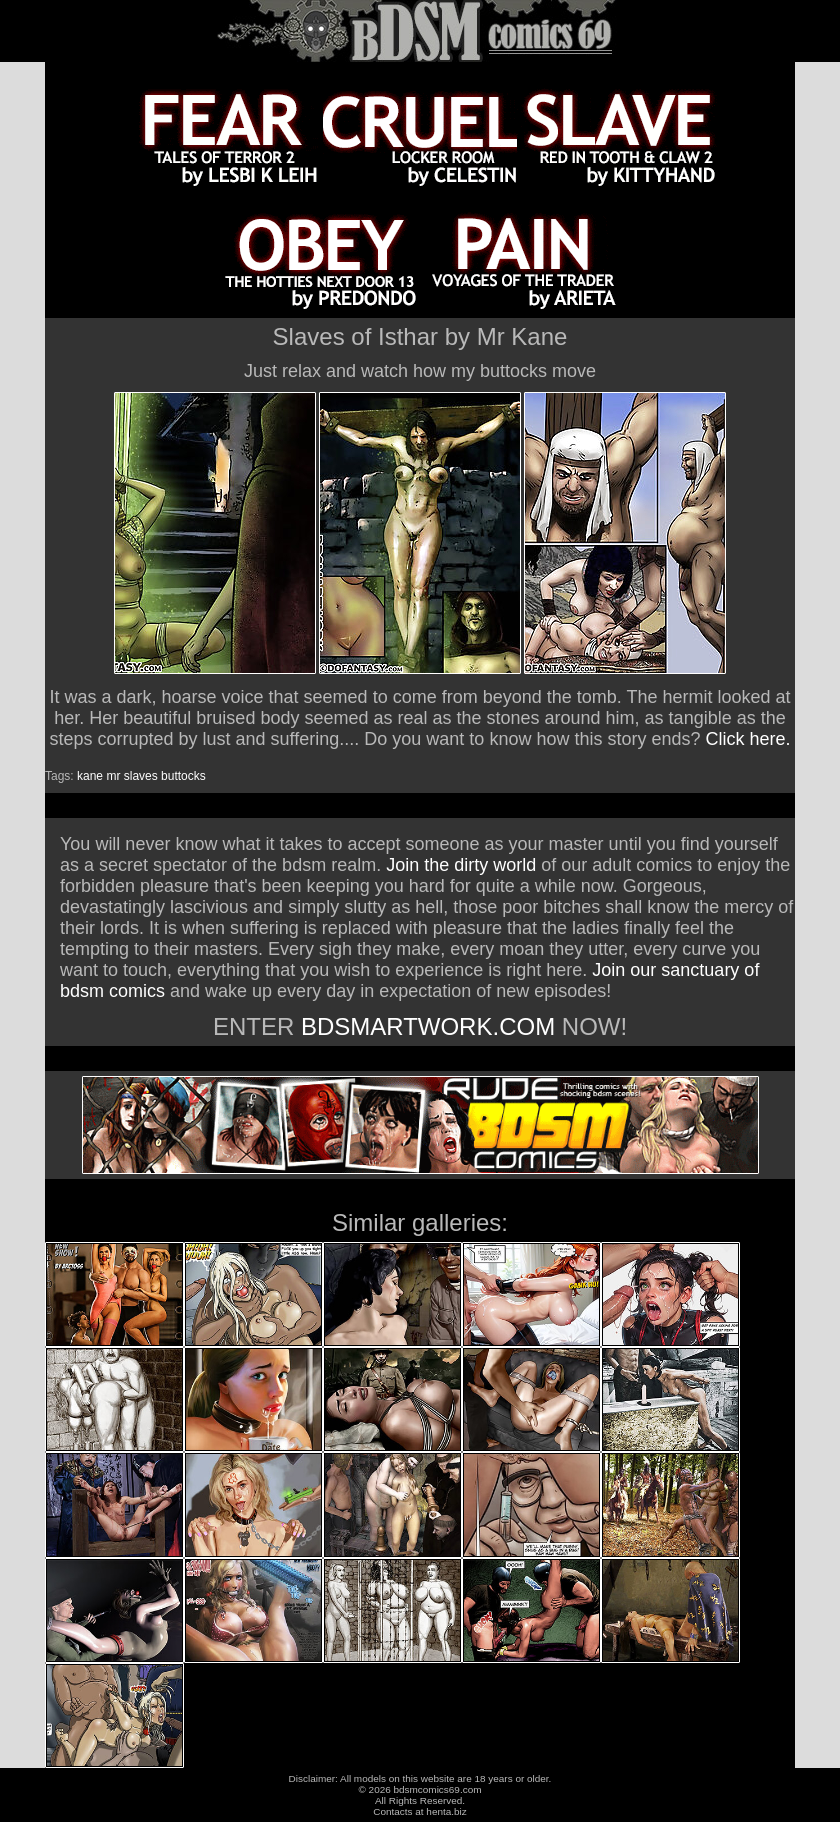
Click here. (747, 739)
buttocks (183, 776)
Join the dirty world (461, 865)
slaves (141, 776)
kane (90, 776)
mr (113, 776)
